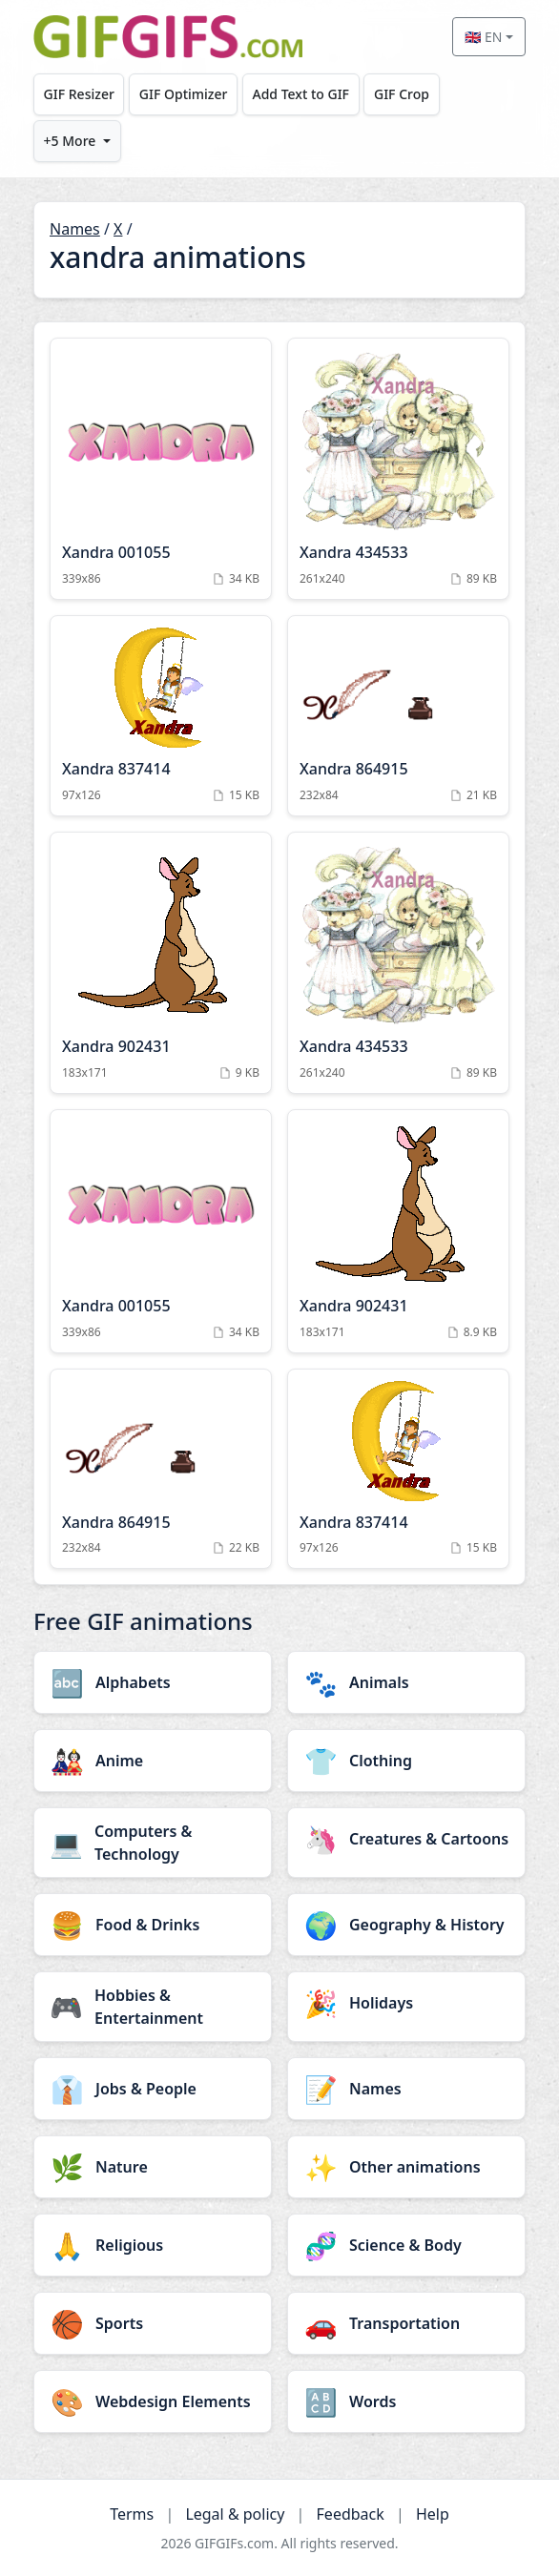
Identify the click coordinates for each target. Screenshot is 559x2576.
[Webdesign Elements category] (152, 2401)
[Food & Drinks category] (152, 1924)
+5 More (70, 141)
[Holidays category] (406, 2002)
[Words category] (406, 2401)
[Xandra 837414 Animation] (161, 715)
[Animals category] (406, 1682)
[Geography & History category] (406, 1924)
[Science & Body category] (406, 2245)
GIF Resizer (79, 94)
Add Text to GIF (300, 94)
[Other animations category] (406, 2166)
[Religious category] (152, 2245)
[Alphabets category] (152, 1682)
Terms (132, 2514)
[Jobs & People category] (152, 2088)
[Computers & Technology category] (152, 1842)
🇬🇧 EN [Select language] (483, 37)
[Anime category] (152, 1760)
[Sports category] (152, 2323)
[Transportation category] (406, 2323)
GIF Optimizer (183, 94)
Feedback (350, 2514)
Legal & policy (234, 2514)
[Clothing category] (406, 1760)
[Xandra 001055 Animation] (161, 469)
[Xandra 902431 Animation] (161, 963)
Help (432, 2514)
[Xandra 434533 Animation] (398, 469)
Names (75, 228)
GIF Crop (401, 94)
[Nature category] (152, 2166)
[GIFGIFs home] (167, 36)
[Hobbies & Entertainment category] (152, 2006)
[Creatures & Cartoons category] (406, 1838)
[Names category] (406, 2088)
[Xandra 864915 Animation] (398, 715)
